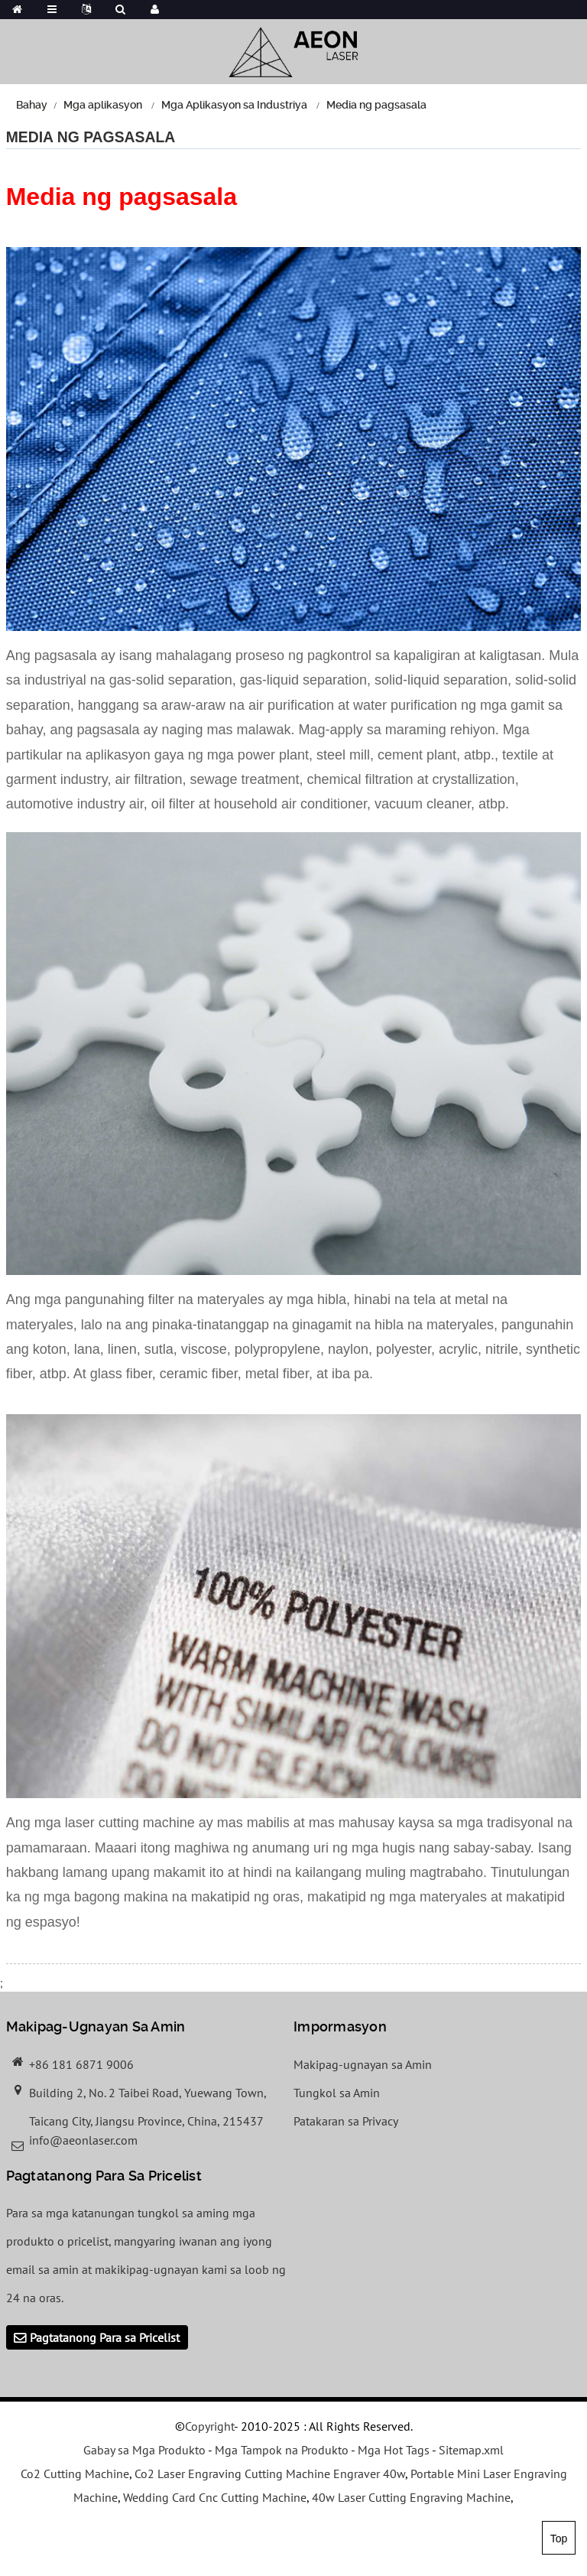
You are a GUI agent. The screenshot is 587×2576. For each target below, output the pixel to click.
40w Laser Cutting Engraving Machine (411, 2497)
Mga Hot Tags (394, 2449)
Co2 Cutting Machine (75, 2473)
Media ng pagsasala (376, 105)
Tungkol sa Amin (337, 2092)
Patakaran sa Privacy (346, 2121)
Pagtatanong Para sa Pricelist (105, 2337)
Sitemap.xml (471, 2449)
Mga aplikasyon (102, 105)
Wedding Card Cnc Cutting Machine (214, 2497)
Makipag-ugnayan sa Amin (363, 2064)
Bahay (31, 105)
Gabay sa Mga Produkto (144, 2449)
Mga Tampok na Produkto (282, 2449)
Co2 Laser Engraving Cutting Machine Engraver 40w (270, 2473)
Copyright (209, 2426)
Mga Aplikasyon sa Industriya (234, 105)
